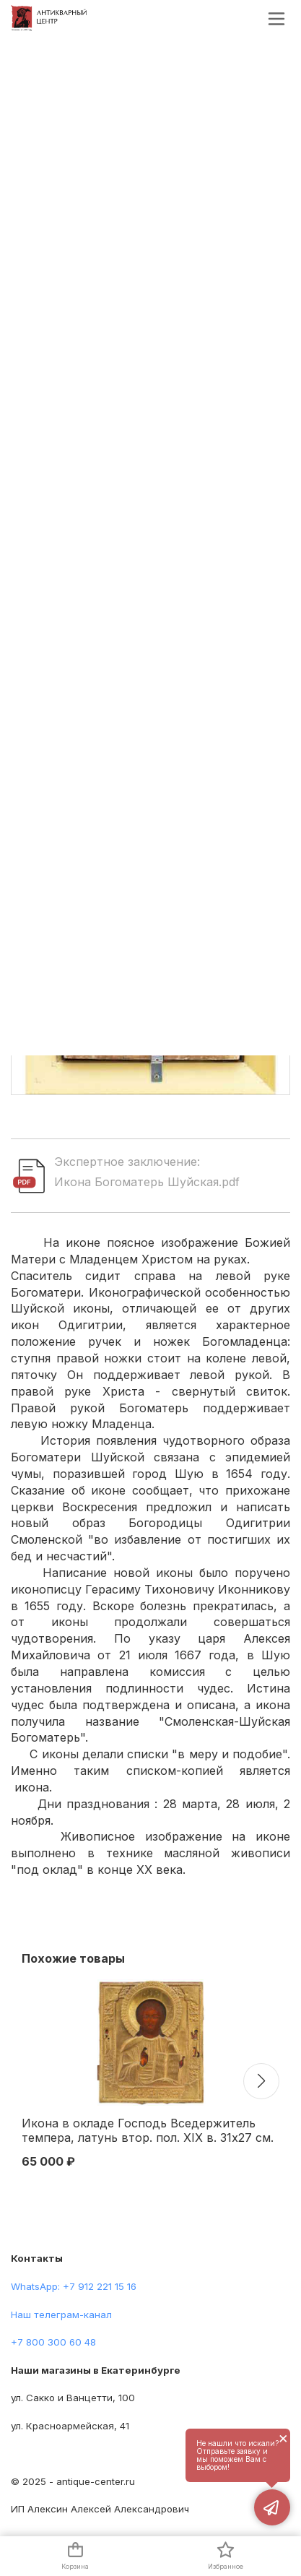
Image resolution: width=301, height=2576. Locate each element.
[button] (261, 2081)
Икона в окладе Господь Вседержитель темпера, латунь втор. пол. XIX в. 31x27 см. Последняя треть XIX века (148, 2131)
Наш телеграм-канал (61, 2314)
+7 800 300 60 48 (53, 2342)
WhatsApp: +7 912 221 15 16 (73, 2286)
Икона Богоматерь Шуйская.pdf (147, 1182)
